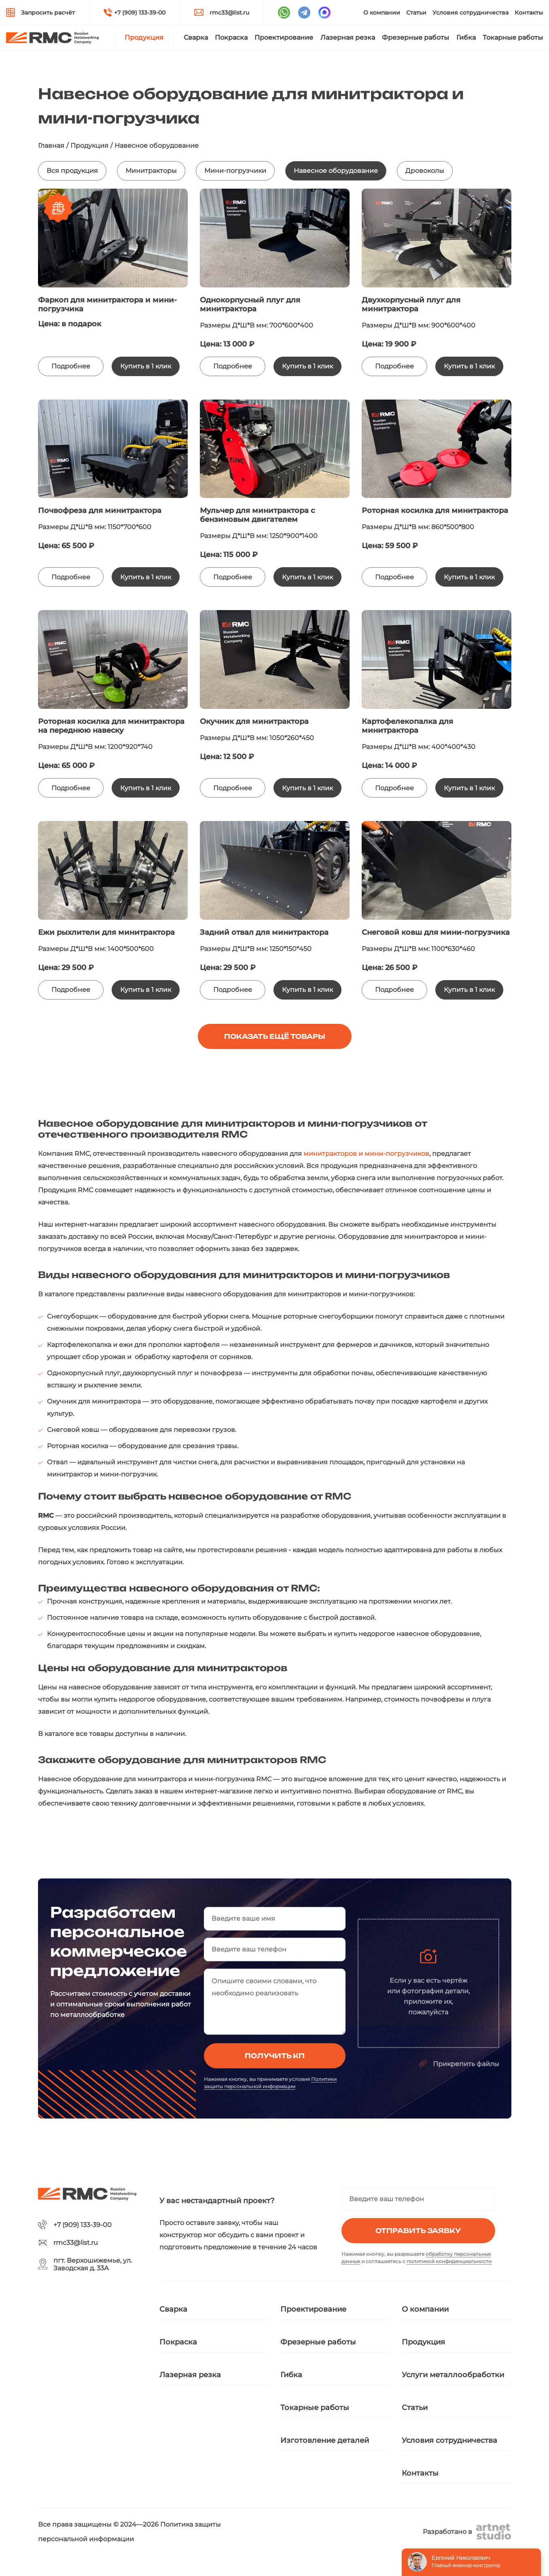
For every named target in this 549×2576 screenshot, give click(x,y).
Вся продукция (72, 170)
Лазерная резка (347, 37)
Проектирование (283, 37)
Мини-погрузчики (235, 170)
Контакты (529, 12)
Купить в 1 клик (145, 366)
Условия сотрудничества (470, 12)
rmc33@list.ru (229, 12)
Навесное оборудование (336, 170)
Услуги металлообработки (453, 2374)
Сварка (196, 37)
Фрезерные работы (415, 37)
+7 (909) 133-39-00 (139, 12)
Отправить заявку (418, 2231)
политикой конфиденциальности (449, 2261)
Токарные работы (513, 37)
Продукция (144, 37)
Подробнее (70, 366)
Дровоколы (424, 170)
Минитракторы (151, 170)
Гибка (466, 37)
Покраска (231, 37)
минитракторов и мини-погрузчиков (366, 1153)
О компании (381, 12)
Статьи (416, 12)
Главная (51, 145)
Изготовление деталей (324, 2440)
